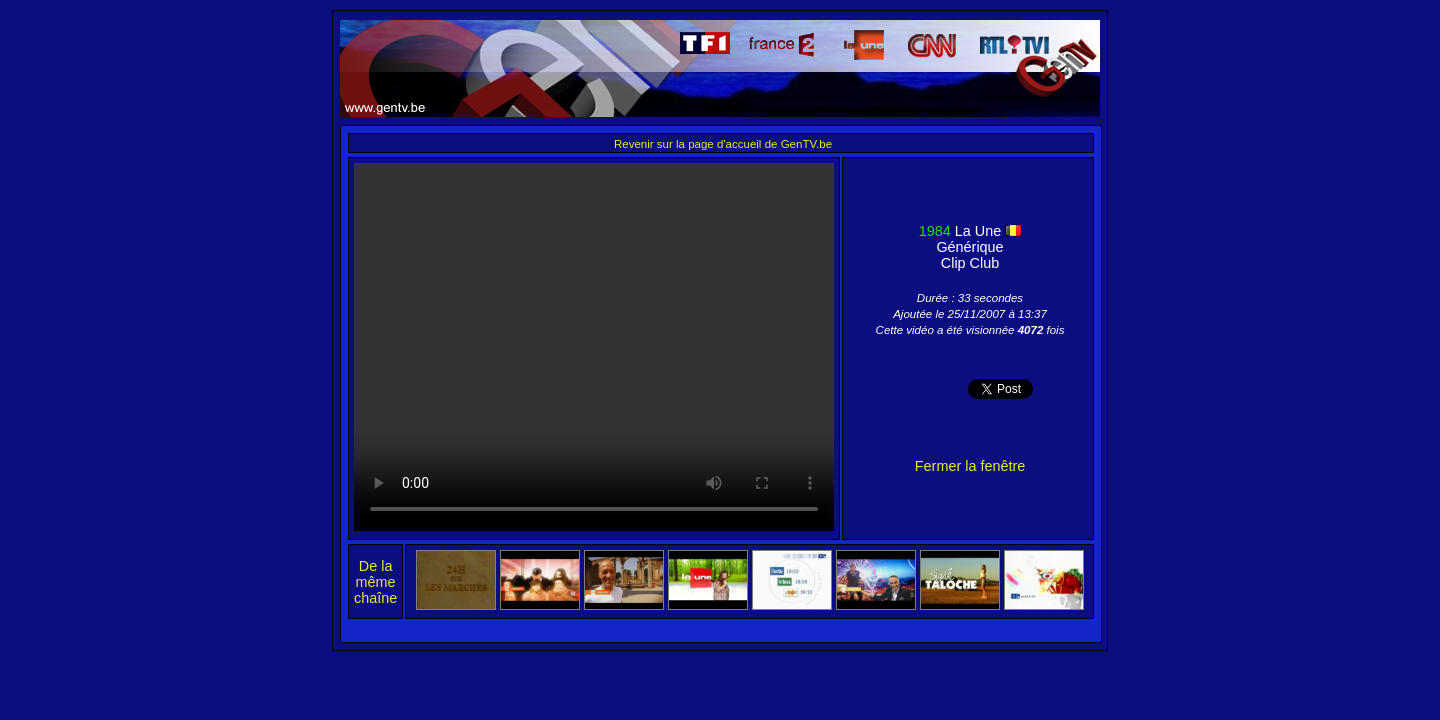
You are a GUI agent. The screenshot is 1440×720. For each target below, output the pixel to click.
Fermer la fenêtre (970, 466)
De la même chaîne (375, 582)
